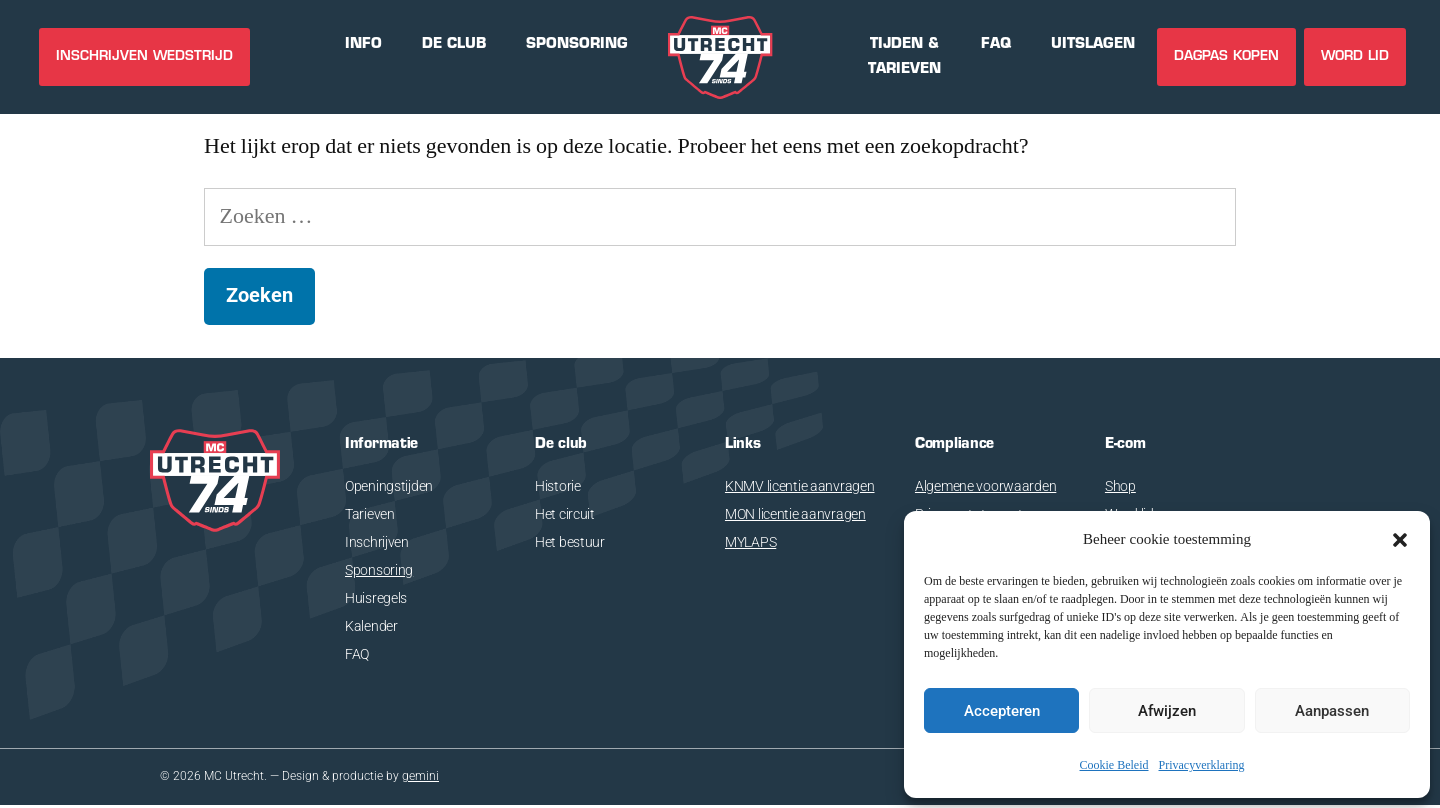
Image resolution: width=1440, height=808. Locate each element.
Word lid (1355, 56)
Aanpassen (1332, 711)
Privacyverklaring (1202, 765)
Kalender (371, 626)
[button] (1400, 540)
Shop (1120, 486)
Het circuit (565, 514)
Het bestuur (570, 542)
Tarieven (370, 514)
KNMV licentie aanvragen (800, 486)
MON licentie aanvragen (795, 514)
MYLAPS (750, 542)
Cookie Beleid (1114, 765)
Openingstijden (389, 486)
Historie (558, 486)
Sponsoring (379, 570)
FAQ (357, 654)
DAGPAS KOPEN (1226, 56)
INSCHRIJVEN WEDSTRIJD (144, 56)
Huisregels (376, 598)
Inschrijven (377, 542)
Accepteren (1002, 711)
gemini (420, 778)
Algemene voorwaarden (985, 486)
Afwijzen (1167, 711)
